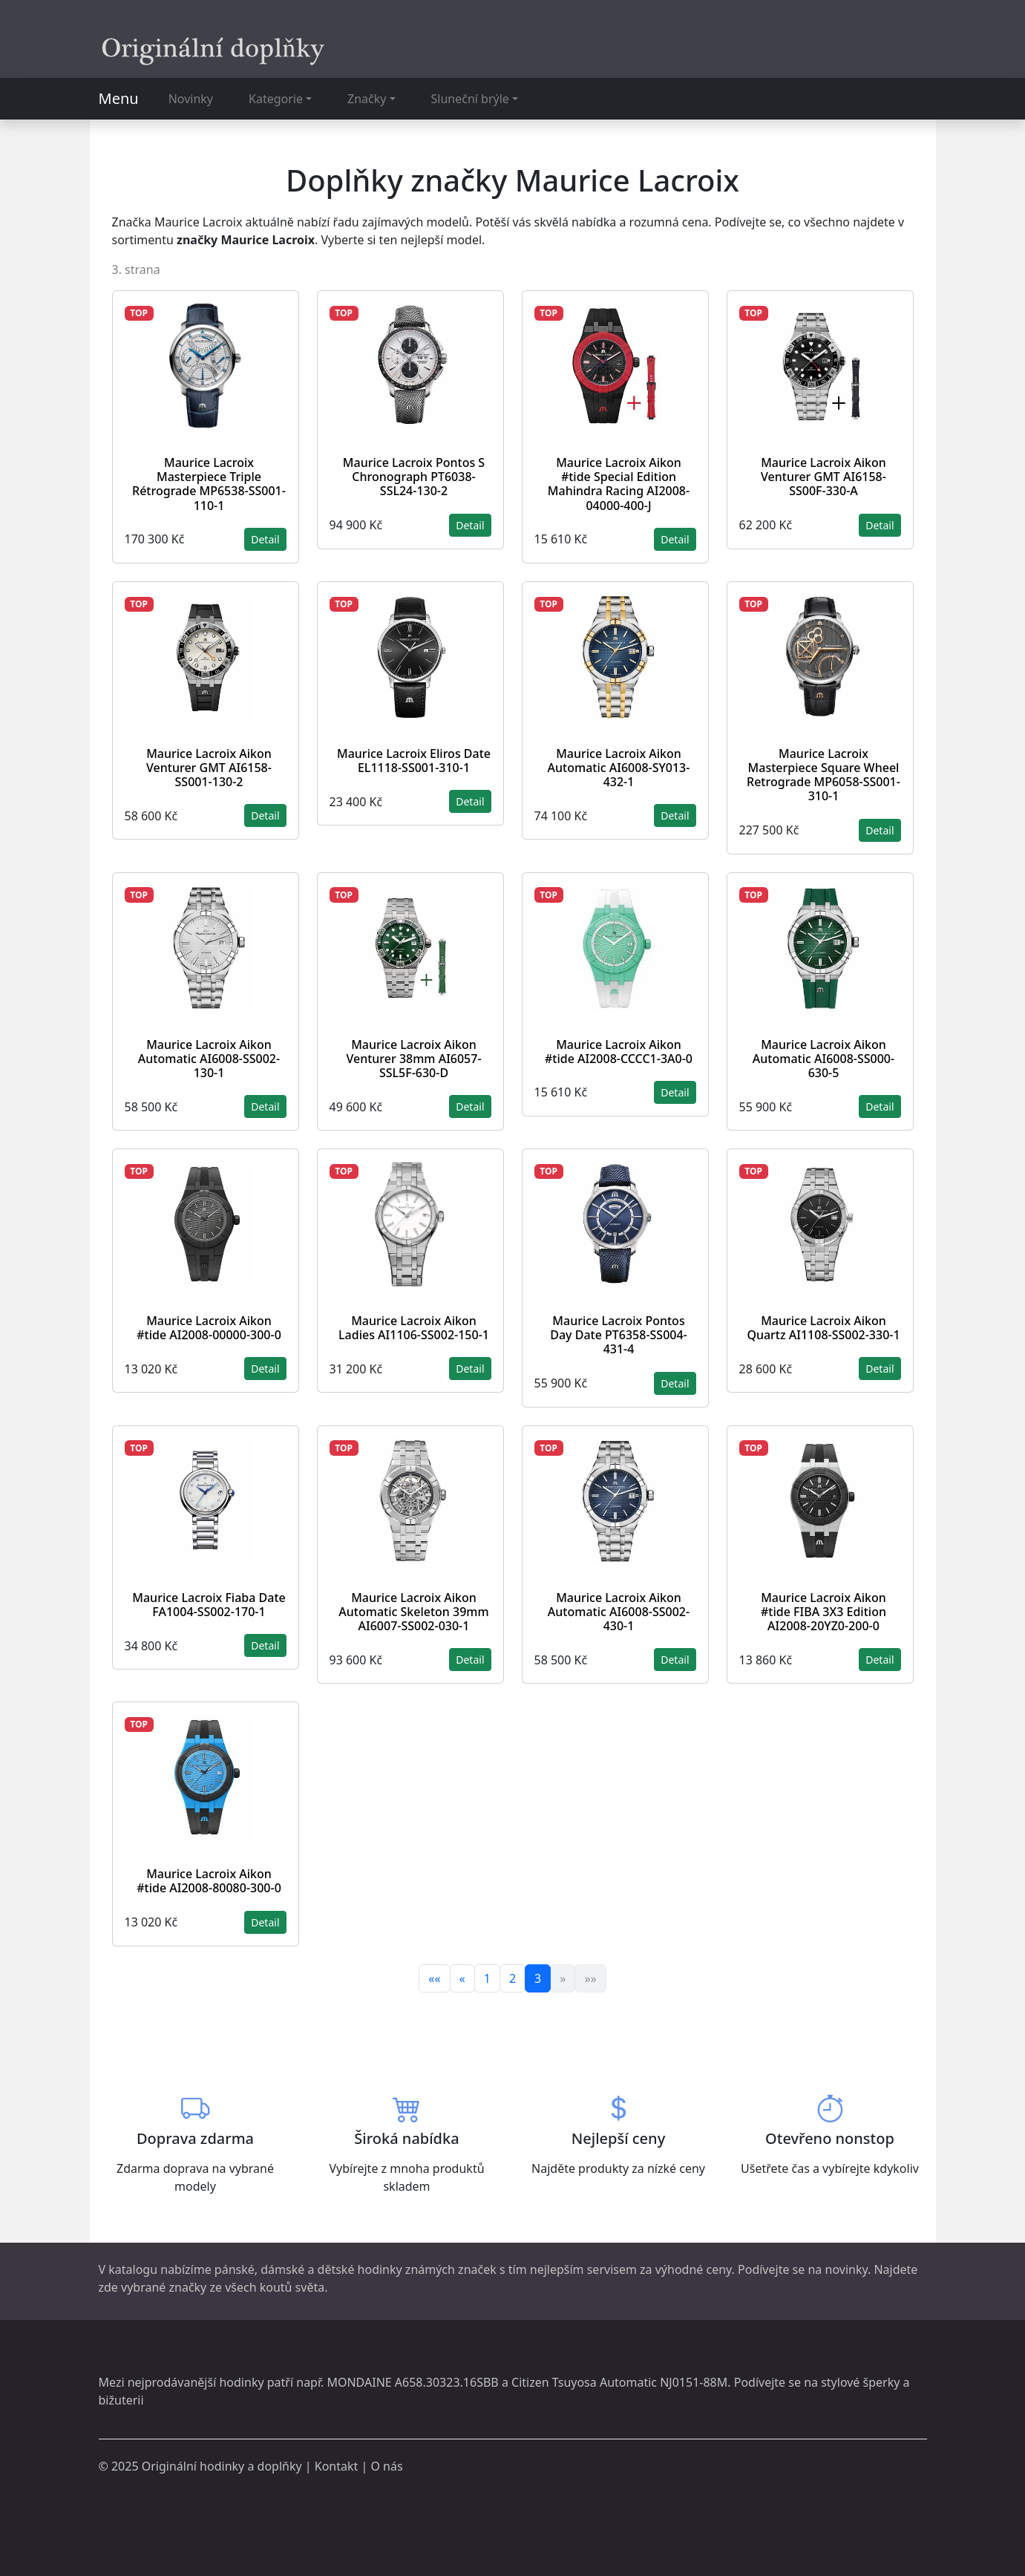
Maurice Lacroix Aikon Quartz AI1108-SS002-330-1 (823, 1327)
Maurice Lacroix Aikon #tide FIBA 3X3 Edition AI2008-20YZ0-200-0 (823, 1611)
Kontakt (336, 2466)
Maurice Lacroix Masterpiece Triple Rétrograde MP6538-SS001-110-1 (209, 484)
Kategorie (276, 99)
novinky (846, 2269)
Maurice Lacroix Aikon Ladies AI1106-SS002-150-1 (413, 1327)
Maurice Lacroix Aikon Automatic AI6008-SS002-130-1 (209, 1058)
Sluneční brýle (470, 99)
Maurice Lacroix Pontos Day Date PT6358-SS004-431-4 (618, 1334)
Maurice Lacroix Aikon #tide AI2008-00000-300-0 (209, 1327)
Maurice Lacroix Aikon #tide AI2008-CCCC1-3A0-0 (618, 1051)
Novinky (190, 99)
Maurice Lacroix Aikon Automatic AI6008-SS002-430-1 (619, 1611)
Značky (366, 99)
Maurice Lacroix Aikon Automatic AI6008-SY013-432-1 (619, 767)
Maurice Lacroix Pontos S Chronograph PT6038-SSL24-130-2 (414, 476)
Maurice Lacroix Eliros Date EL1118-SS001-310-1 (414, 760)
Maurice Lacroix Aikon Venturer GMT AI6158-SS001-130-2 (209, 767)
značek (477, 2269)
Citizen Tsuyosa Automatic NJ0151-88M (619, 2382)
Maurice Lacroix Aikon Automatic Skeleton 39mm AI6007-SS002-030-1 (413, 1611)
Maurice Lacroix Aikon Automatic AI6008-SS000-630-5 (823, 1058)
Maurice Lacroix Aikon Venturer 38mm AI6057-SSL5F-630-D (413, 1058)
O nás (386, 2466)
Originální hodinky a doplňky (222, 2466)
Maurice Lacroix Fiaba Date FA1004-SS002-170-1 (208, 1604)
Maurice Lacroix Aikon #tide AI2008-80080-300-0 (209, 1881)
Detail (265, 539)
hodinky (241, 2382)
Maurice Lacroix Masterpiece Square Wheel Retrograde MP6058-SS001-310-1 (823, 775)
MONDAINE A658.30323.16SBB (412, 2382)
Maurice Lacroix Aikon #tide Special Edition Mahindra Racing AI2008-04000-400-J (619, 484)
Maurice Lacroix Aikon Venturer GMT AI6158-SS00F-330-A (823, 476)
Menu (119, 98)
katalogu (132, 2269)
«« (434, 1978)
